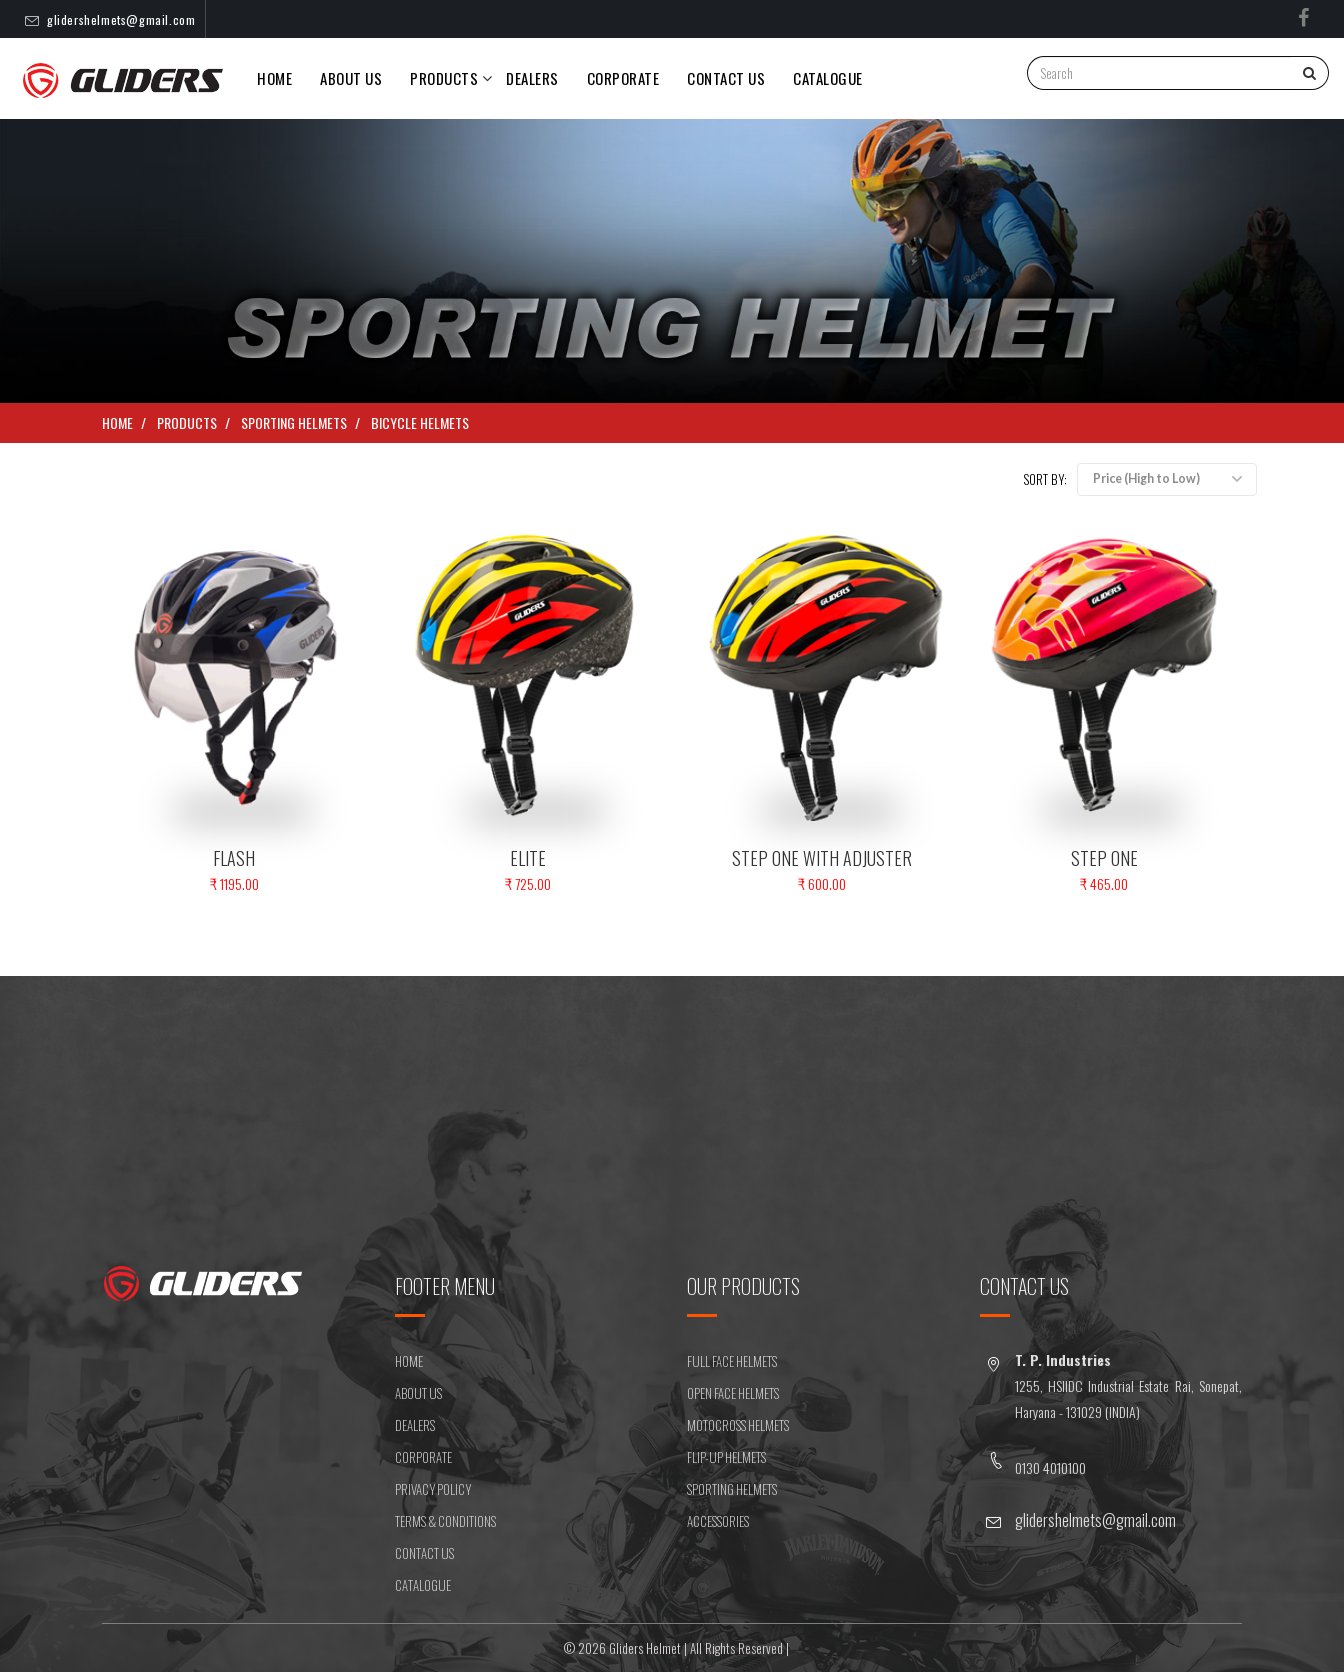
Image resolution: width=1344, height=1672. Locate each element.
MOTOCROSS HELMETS (738, 1425)
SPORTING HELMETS (294, 422)
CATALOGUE (423, 1585)
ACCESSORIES (718, 1521)
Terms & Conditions (445, 1521)
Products (187, 422)
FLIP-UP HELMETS (726, 1457)
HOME (409, 1361)
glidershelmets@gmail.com (121, 19)
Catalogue (828, 78)
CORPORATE (423, 1457)
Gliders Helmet (645, 1648)
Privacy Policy (433, 1489)
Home (274, 78)
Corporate (623, 78)
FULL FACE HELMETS (732, 1361)
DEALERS (532, 78)
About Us (351, 78)
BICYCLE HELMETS (420, 422)
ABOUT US (418, 1393)
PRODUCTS (444, 78)
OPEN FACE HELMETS (733, 1393)
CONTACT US (726, 78)
